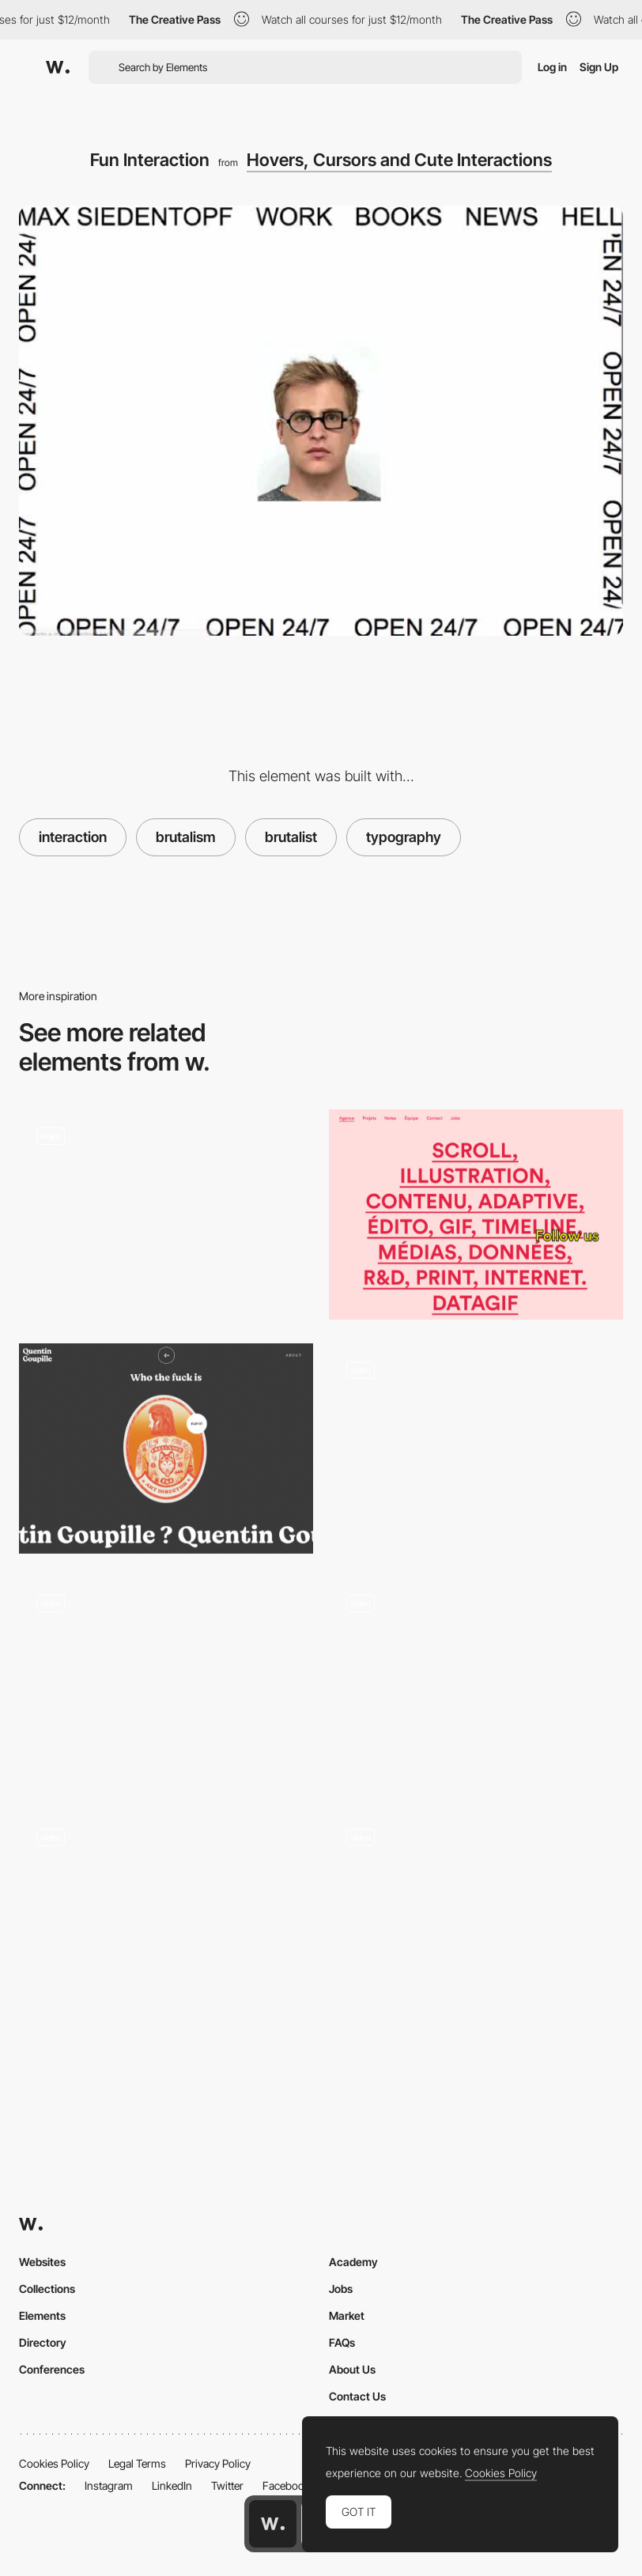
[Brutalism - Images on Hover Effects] (476, 1448)
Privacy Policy (218, 2463)
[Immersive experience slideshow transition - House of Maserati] (476, 1916)
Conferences (52, 2369)
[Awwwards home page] (272, 2524)
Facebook (286, 2485)
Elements (42, 2315)
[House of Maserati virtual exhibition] (166, 1916)
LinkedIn (172, 2485)
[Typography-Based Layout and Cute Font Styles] (476, 1214)
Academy (353, 2261)
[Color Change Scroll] (166, 1214)
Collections (47, 2288)
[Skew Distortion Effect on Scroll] (166, 1682)
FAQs (342, 2342)
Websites (42, 2261)
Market (346, 2315)
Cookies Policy (54, 2463)
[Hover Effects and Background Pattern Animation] (476, 1682)
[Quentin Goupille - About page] (166, 1448)
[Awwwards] (58, 67)
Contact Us (357, 2396)
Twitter (227, 2485)
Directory (42, 2342)
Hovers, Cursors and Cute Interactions (399, 159)
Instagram (109, 2485)
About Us (352, 2369)
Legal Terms (137, 2463)
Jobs (341, 2288)
